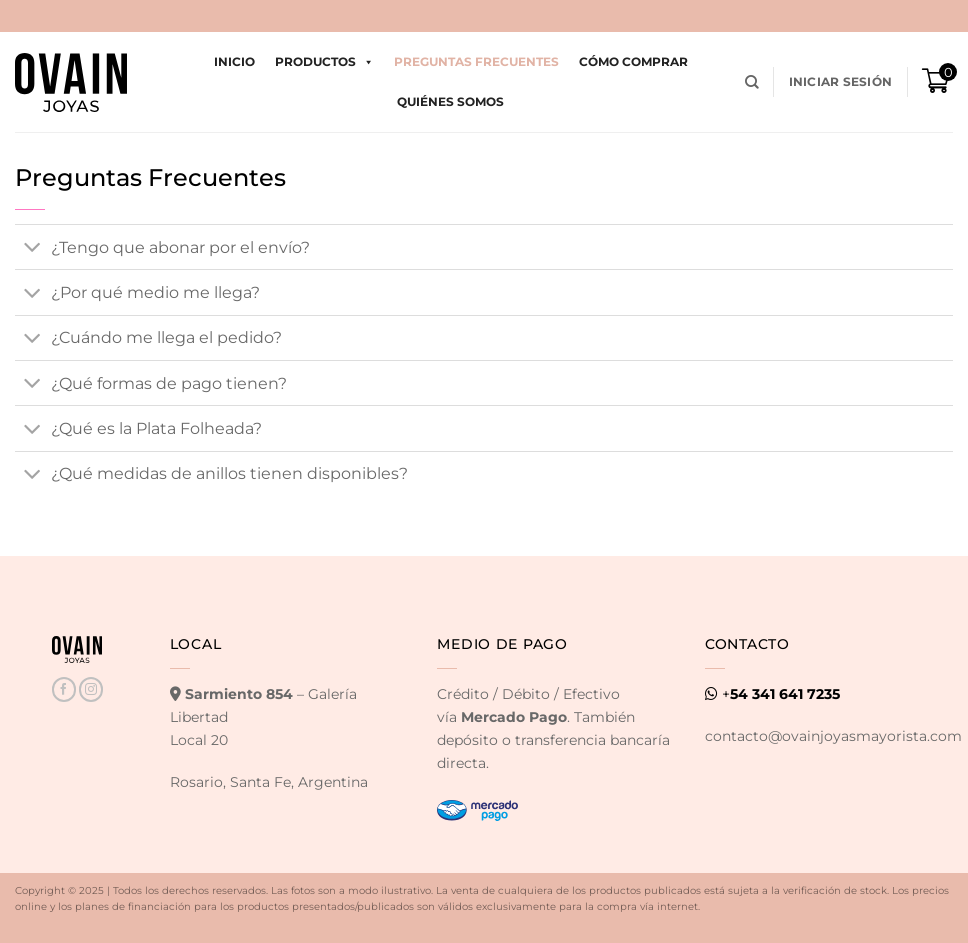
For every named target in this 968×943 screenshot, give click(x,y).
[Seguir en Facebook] (64, 689)
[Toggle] (32, 249)
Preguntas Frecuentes (476, 61)
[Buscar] (752, 82)
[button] (840, 82)
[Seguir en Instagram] (91, 689)
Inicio (234, 61)
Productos (324, 62)
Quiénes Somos (450, 101)
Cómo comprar (633, 61)
